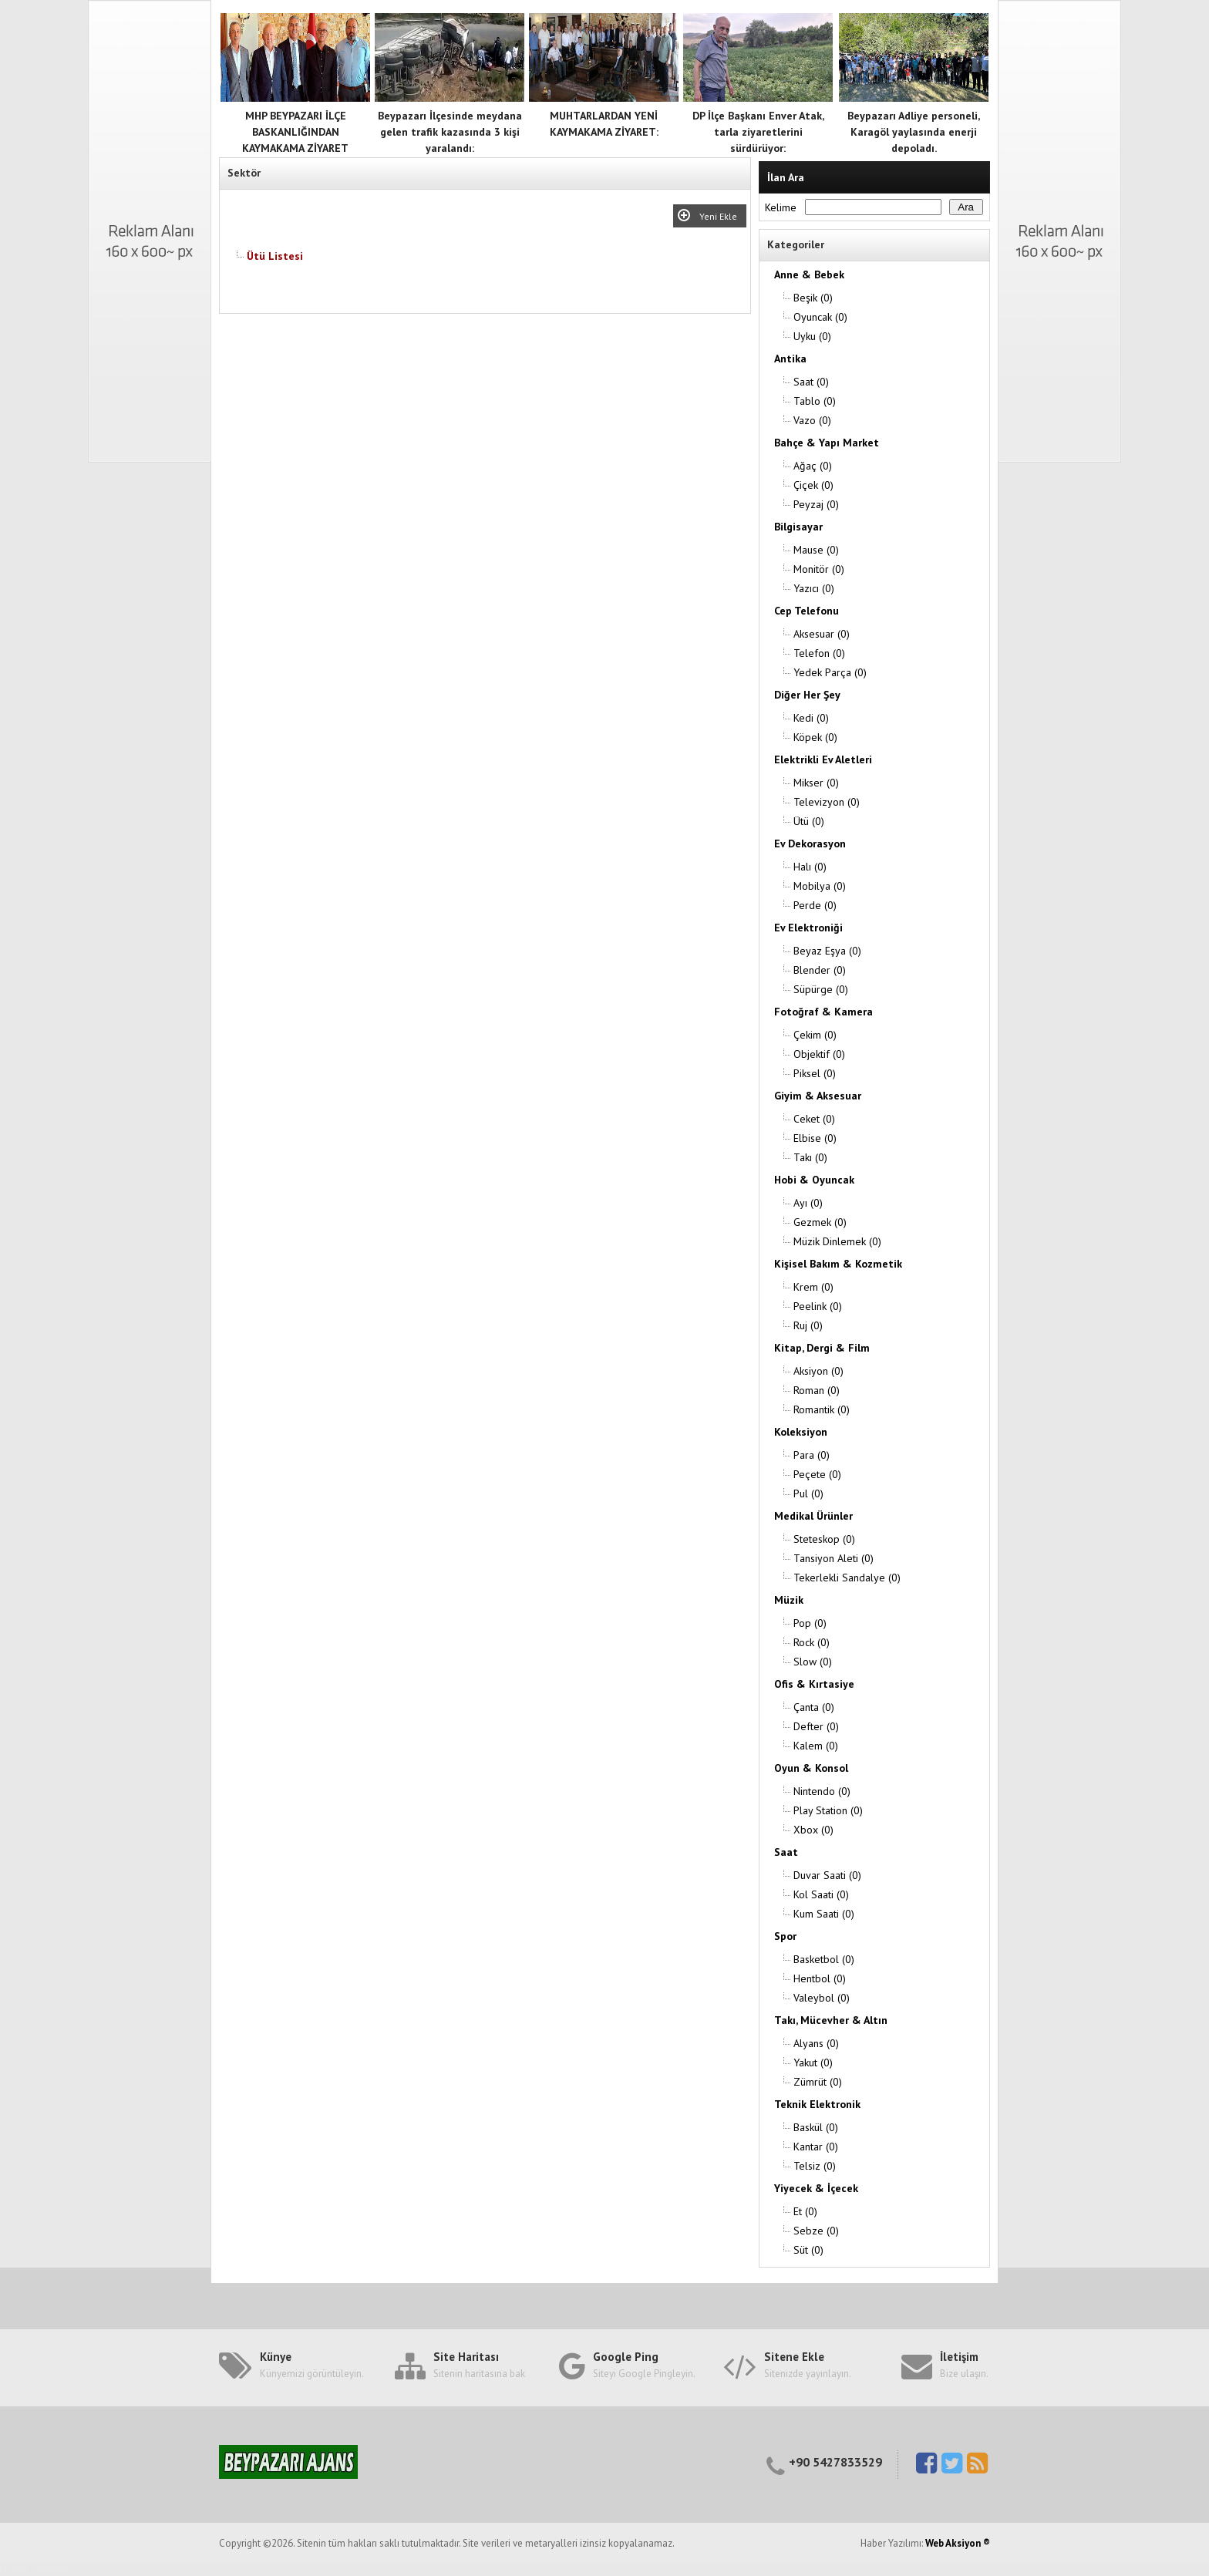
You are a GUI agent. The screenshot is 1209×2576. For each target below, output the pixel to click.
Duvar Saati (827, 1875)
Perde (815, 905)
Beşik (813, 298)
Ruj (808, 1325)
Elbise (815, 1138)
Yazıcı (813, 588)
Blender (819, 970)
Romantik (821, 1409)
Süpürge (820, 989)
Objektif (819, 1054)
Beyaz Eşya (827, 951)
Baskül (815, 2127)
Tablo (814, 401)
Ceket (814, 1119)
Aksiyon (818, 1371)
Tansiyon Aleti (833, 1558)
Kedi (811, 718)
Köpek (815, 737)
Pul (808, 1493)
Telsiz (814, 2166)
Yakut (813, 2062)
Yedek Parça (830, 672)
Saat (811, 382)
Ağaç (812, 466)
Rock (811, 1642)
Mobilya (819, 886)
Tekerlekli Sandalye (847, 1577)
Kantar (815, 2146)
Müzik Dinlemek (837, 1241)
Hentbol (819, 1978)
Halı (810, 867)
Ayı (808, 1203)
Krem (813, 1287)
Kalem (815, 1746)
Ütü (808, 821)
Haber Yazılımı (33, 2569)
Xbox (813, 1830)
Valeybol (821, 1998)
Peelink (817, 1306)
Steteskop (824, 1539)
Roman (816, 1390)
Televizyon (826, 802)
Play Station (828, 1810)
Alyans (816, 2043)
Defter (816, 1726)
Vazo (812, 420)
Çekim (815, 1035)
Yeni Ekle (720, 216)
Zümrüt (817, 2082)
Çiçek (813, 485)
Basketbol (823, 1959)
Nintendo (821, 1791)
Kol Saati (821, 1894)
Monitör (818, 569)
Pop (810, 1623)
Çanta (813, 1707)
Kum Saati (823, 1914)
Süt (808, 2250)
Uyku (812, 336)
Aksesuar (821, 634)
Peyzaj (816, 504)
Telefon (819, 653)
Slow (812, 1662)
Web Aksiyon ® (957, 2543)
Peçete (817, 1474)
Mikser (816, 783)
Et (805, 2211)
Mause (816, 550)
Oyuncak (820, 317)
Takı (810, 1157)
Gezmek (820, 1222)
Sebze (816, 2231)
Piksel (814, 1073)
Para (811, 1455)
